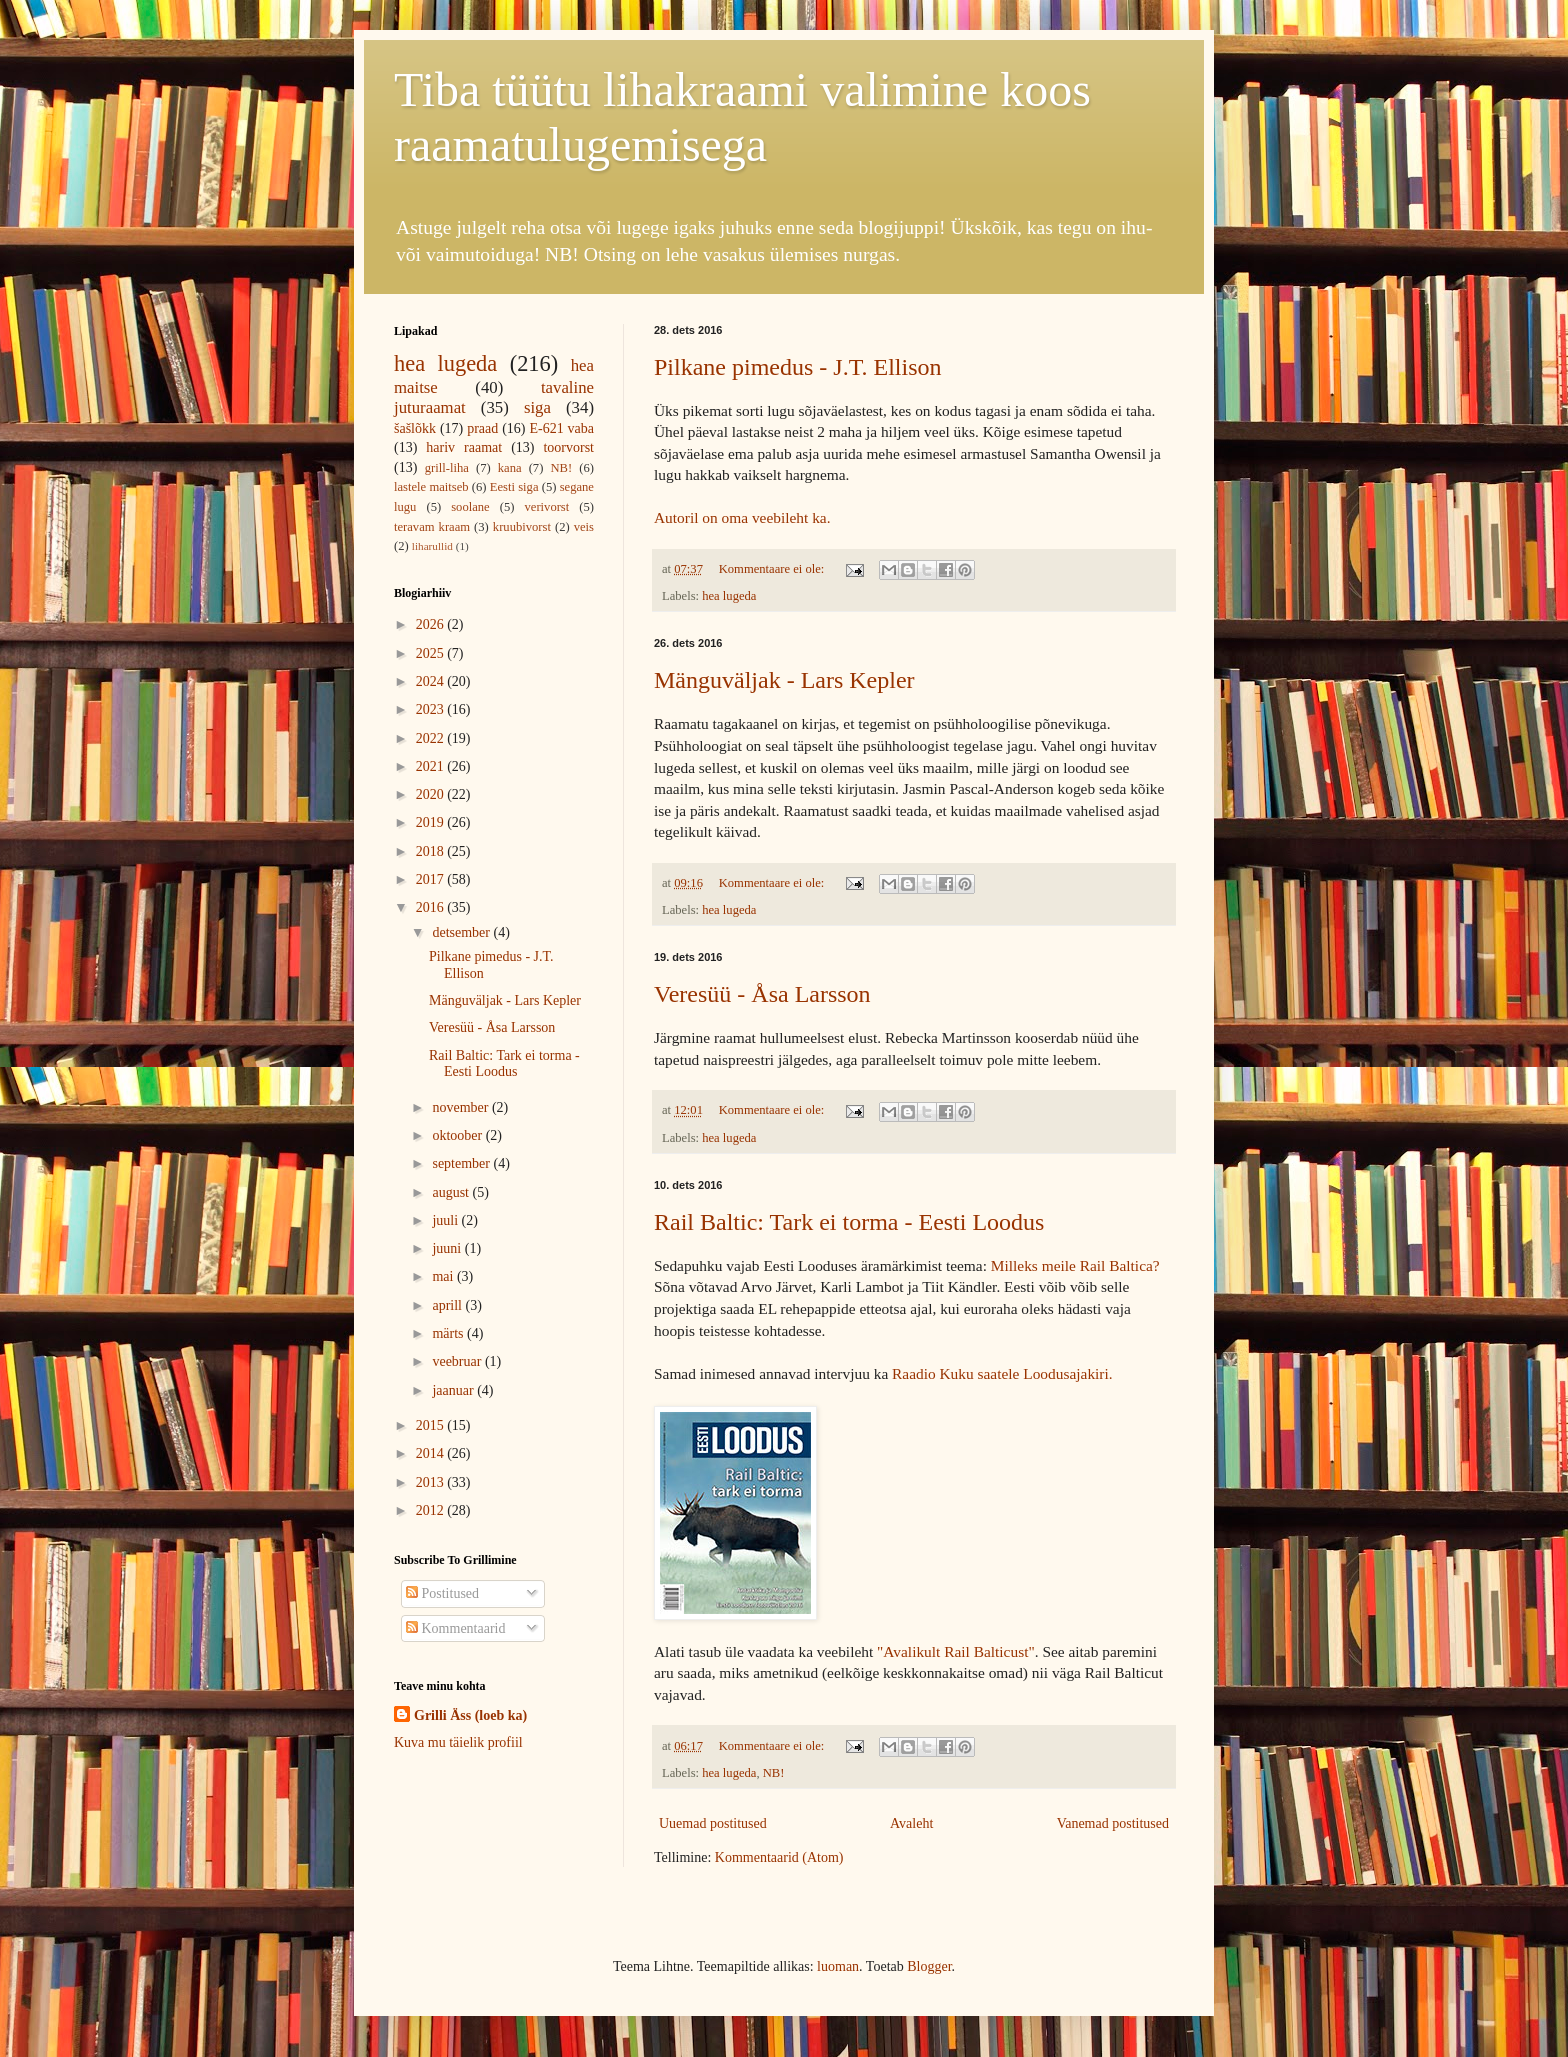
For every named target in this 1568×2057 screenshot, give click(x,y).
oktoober (458, 1135)
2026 (432, 624)
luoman (838, 1966)
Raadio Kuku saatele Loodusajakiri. (1002, 1373)
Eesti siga (514, 487)
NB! (774, 1773)
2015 (432, 1425)
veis (584, 527)
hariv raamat (464, 447)
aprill (448, 1305)
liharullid (432, 546)
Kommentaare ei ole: (773, 569)
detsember (462, 932)
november (461, 1107)
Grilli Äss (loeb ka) (470, 1715)
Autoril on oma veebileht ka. (742, 517)
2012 (432, 1510)
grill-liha (447, 468)
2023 (432, 709)
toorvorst (568, 447)
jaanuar (454, 1390)
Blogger (929, 1966)
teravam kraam (432, 527)
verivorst (547, 507)
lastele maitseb (431, 487)
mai (444, 1276)
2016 (432, 907)
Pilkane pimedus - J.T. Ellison (798, 367)
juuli (446, 1220)
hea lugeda (729, 596)
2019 (432, 822)
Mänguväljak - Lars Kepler (784, 680)
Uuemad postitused (713, 1823)
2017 (432, 879)
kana (510, 468)
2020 (432, 794)
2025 (432, 653)
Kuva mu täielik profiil (458, 1742)
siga (537, 407)
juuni (448, 1248)
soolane (470, 507)
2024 (432, 681)
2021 (432, 766)
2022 (432, 738)
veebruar (458, 1361)
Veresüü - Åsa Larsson (762, 994)
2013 (432, 1482)
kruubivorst (522, 527)
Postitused (442, 1593)
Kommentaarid (455, 1628)
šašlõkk (415, 428)
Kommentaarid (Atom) (779, 1857)
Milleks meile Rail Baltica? (1075, 1265)
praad (482, 428)
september (462, 1163)
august (452, 1192)
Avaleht (911, 1823)
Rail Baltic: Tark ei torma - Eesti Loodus (849, 1222)
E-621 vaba (561, 428)
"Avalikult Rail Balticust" (956, 1651)
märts (449, 1333)
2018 (432, 851)
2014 (432, 1453)
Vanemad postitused (1113, 1823)
